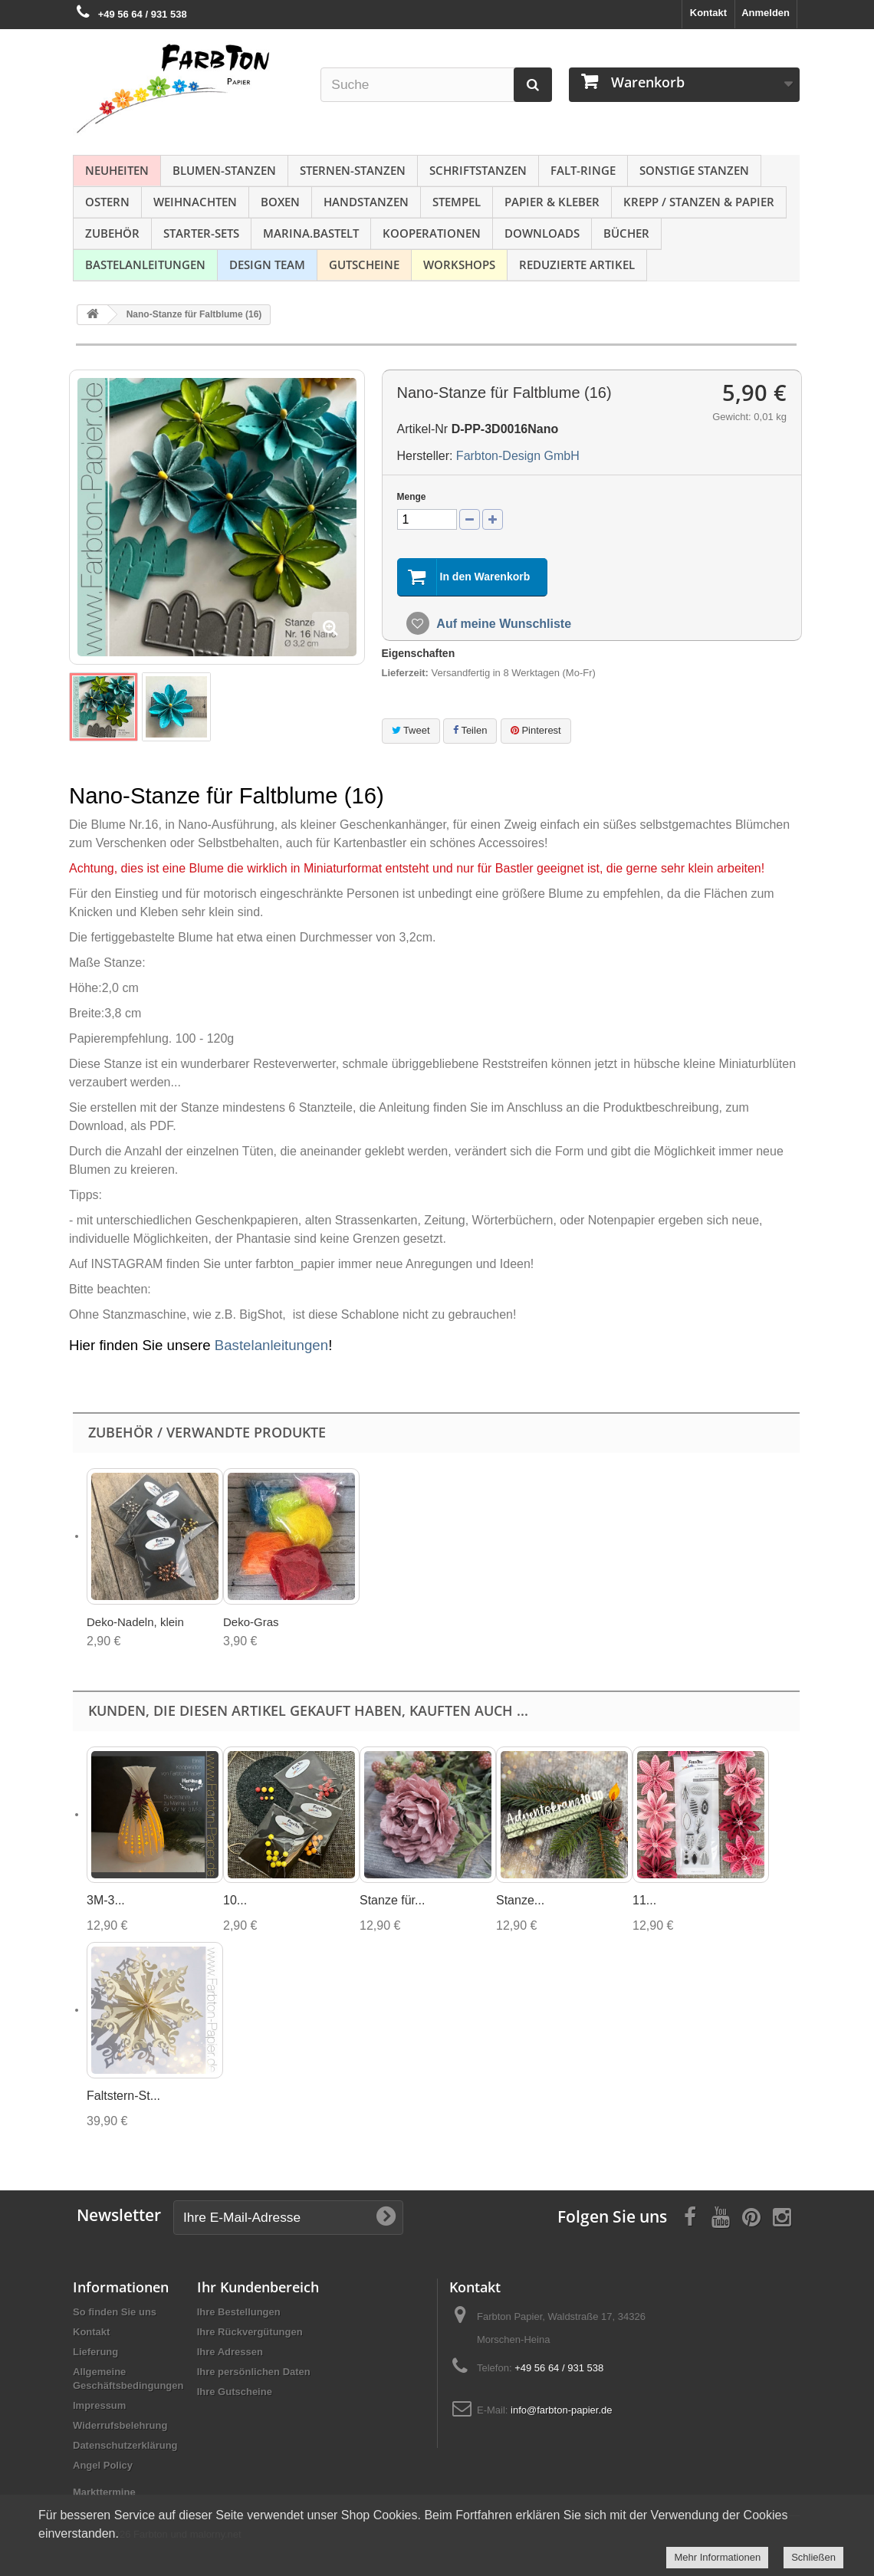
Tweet (411, 730)
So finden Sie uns (114, 2312)
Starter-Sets (201, 233)
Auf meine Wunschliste (503, 623)
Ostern (107, 201)
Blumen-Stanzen (224, 170)
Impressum (99, 2405)
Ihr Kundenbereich (258, 2287)
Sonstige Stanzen (694, 170)
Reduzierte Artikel (577, 264)
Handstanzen (366, 201)
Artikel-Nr (423, 428)
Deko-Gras (251, 1621)
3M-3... (106, 1900)
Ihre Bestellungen (239, 2312)
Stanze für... (392, 1900)
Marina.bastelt (311, 233)
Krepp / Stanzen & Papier (698, 201)
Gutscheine (364, 264)
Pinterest (536, 730)
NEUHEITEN (117, 170)
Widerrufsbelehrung (120, 2425)
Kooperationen (432, 233)
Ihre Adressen (230, 2352)
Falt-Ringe (583, 170)
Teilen (470, 730)
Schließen (813, 2557)
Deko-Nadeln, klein (135, 1621)
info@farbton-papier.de (561, 2410)
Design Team (267, 264)
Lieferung (95, 2352)
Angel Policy (103, 2465)
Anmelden (765, 12)
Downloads (542, 233)
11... (644, 1900)
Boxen (280, 201)
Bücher (626, 233)
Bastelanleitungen (145, 264)
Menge (411, 496)
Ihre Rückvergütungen (250, 2332)
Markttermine (104, 2492)
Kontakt (708, 12)
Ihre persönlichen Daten (253, 2371)
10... (235, 1900)
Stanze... (520, 1900)
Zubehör (112, 233)
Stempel (456, 201)
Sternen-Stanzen (353, 170)
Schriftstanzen (478, 170)
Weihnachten (195, 201)
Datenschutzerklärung (125, 2445)
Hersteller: (425, 455)
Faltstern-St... (123, 2095)
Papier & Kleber (552, 201)
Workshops (459, 264)
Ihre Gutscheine (234, 2391)
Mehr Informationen (717, 2557)
